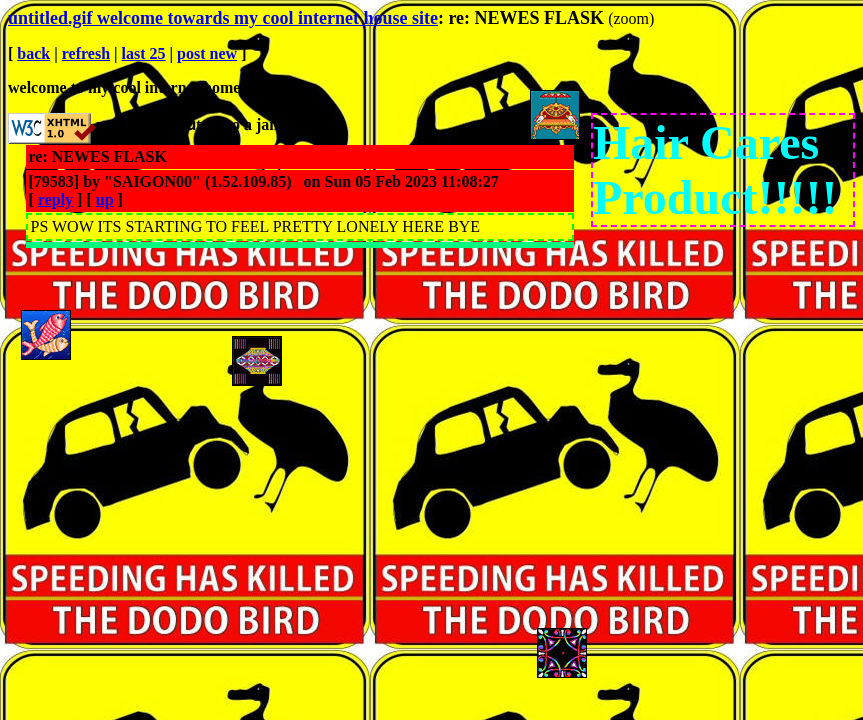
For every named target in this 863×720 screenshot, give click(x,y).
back (33, 53)
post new (207, 53)
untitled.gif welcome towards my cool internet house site (223, 18)
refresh (86, 53)
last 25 (144, 53)
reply (55, 199)
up (105, 199)
